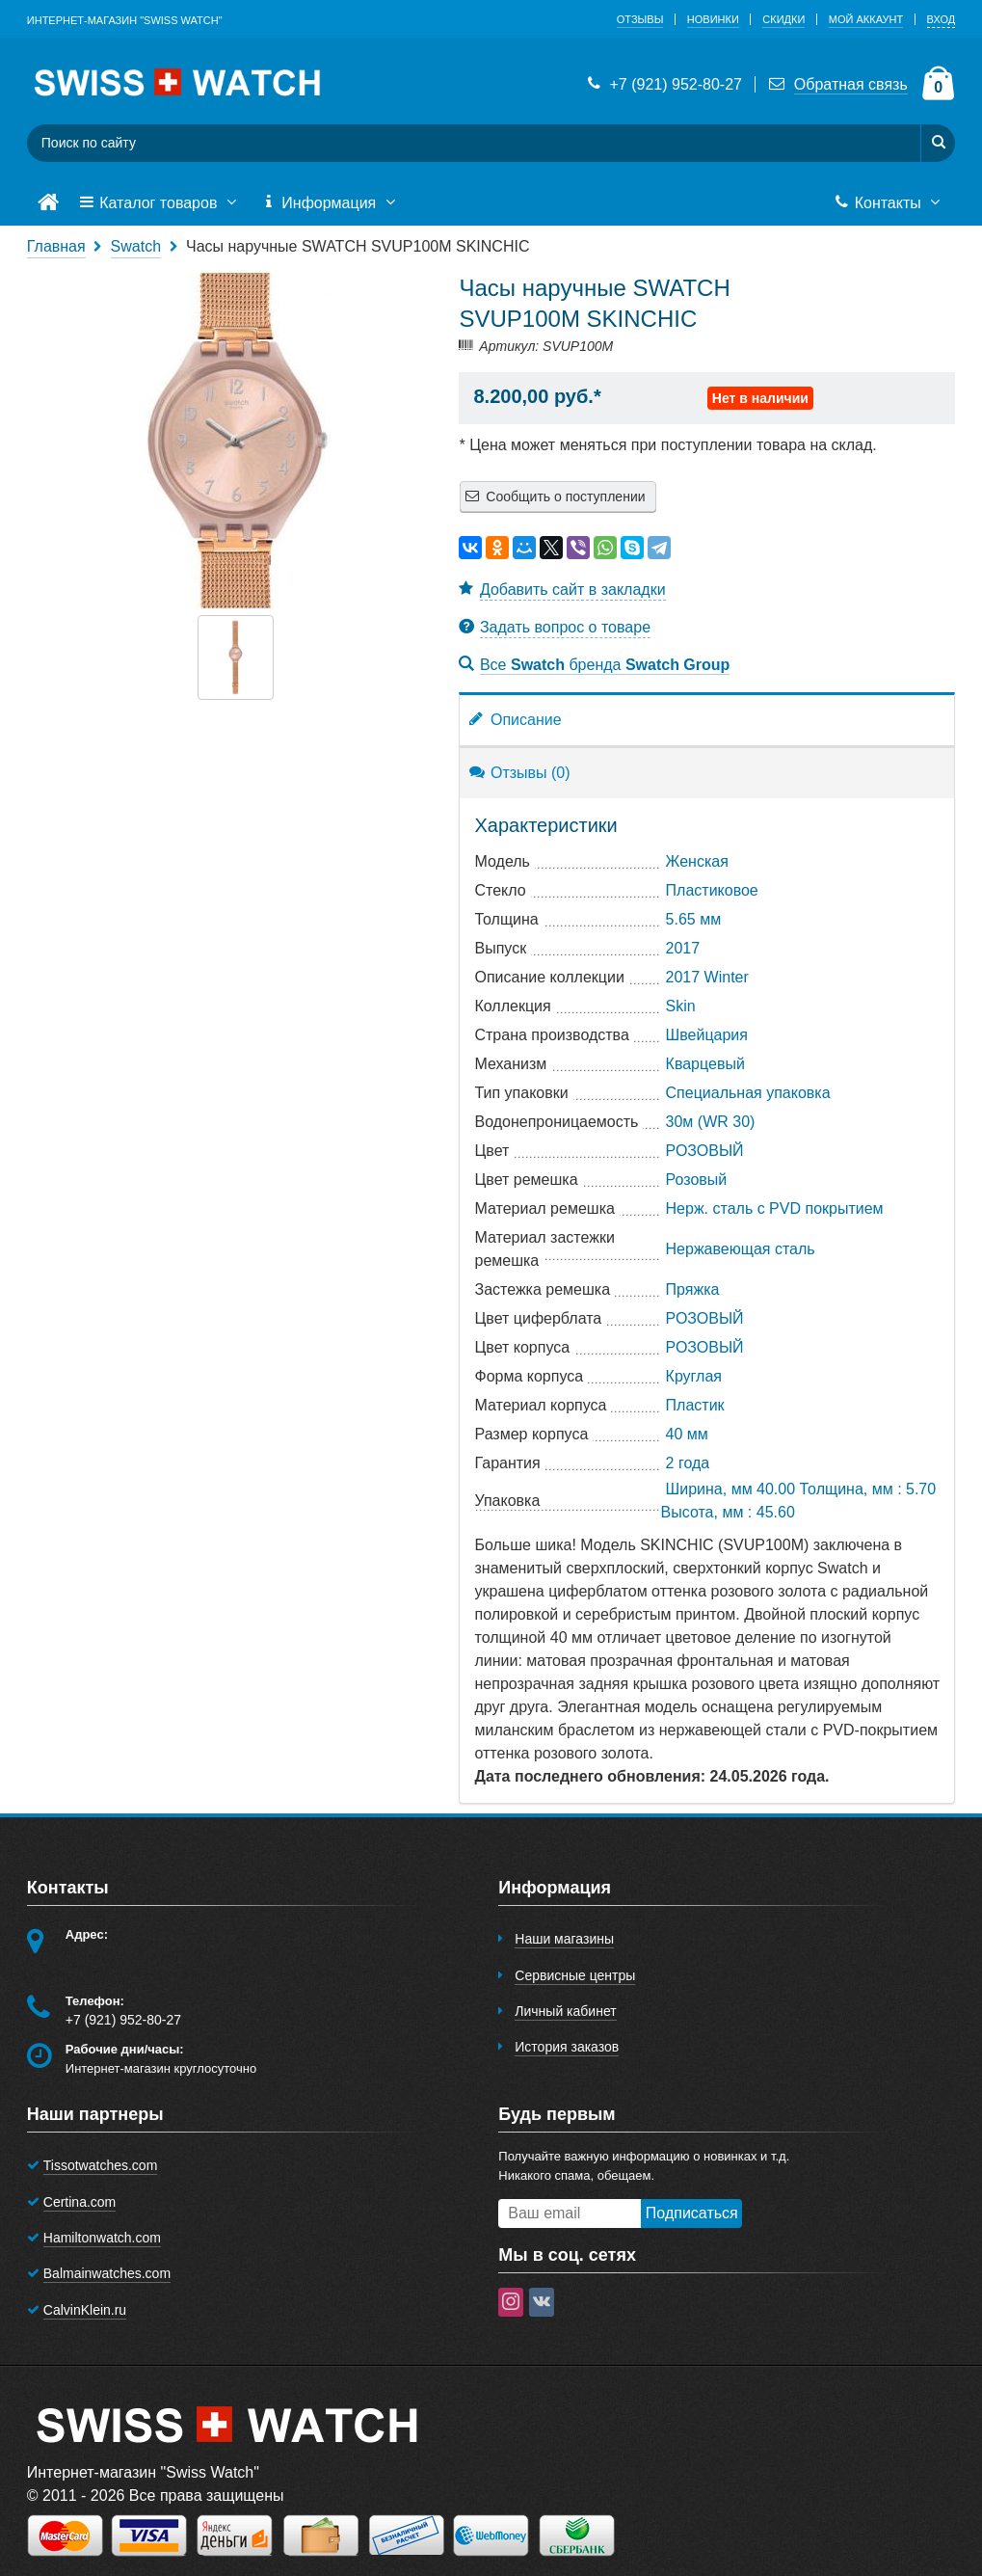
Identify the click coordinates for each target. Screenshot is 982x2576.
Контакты (889, 203)
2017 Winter (707, 977)
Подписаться (692, 2213)
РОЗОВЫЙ (705, 1150)
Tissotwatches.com (100, 2165)
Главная (56, 246)
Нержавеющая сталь (740, 1249)
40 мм (687, 1434)
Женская (697, 861)
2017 (683, 948)
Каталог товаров (160, 203)
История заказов (567, 2046)
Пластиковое (712, 890)
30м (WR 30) (711, 1122)
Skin (681, 1006)
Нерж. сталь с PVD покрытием (775, 1208)
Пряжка (693, 1289)
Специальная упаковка (748, 1093)
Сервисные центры (575, 1975)
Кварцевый (705, 1064)
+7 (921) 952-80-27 (663, 84)
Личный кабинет (565, 2011)
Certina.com (79, 2202)
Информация (330, 203)
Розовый (697, 1179)
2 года (688, 1463)
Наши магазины (564, 1938)
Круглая (694, 1376)
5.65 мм (694, 919)
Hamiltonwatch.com (102, 2237)
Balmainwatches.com (107, 2273)
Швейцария (707, 1035)
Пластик (695, 1405)
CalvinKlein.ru (84, 2310)
